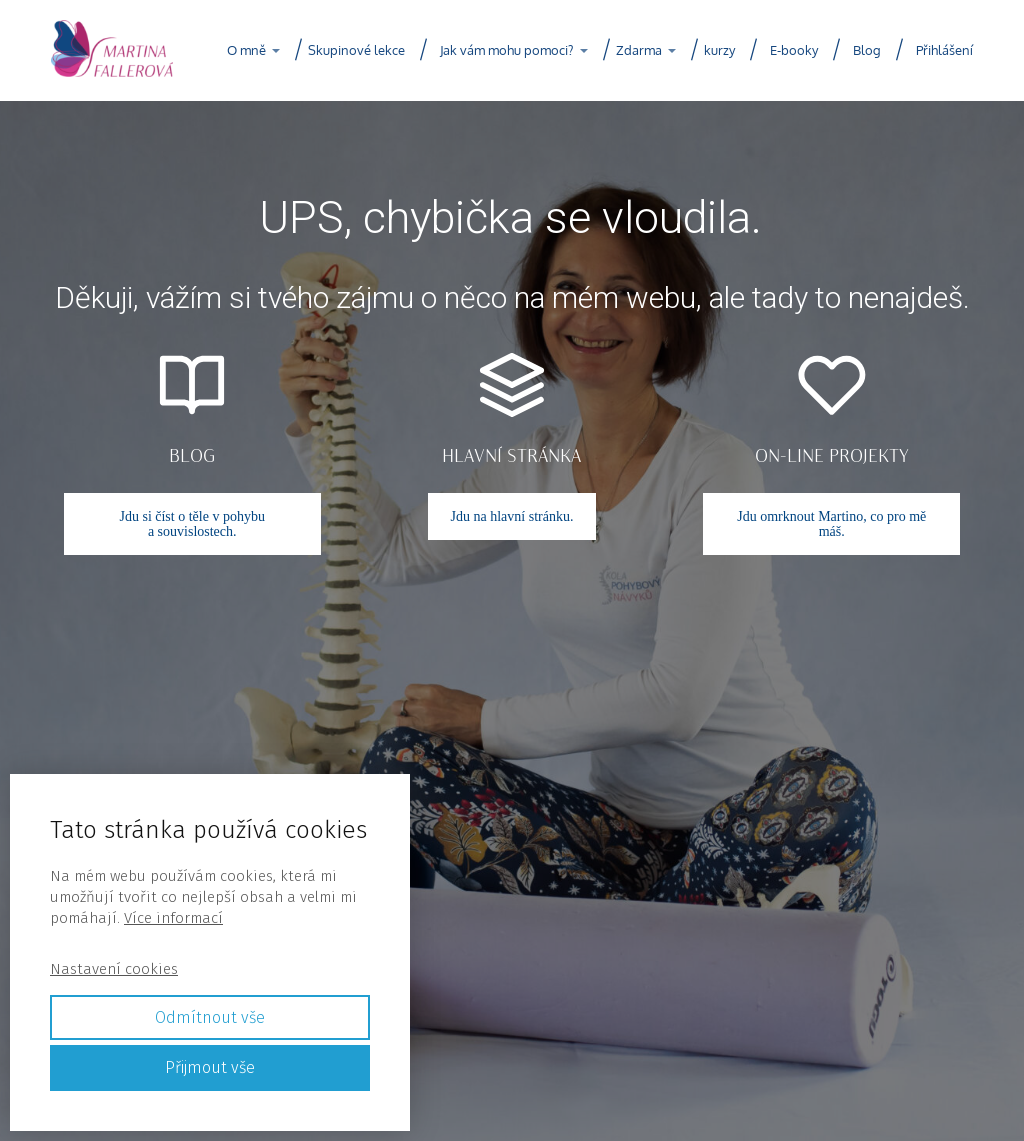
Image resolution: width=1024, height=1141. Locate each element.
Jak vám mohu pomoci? (506, 50)
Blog (867, 50)
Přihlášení (944, 50)
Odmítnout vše (210, 1017)
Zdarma (639, 50)
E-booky (794, 50)
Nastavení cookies (114, 969)
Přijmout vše (210, 1067)
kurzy (719, 50)
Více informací (173, 918)
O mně (246, 50)
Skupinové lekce (356, 50)
